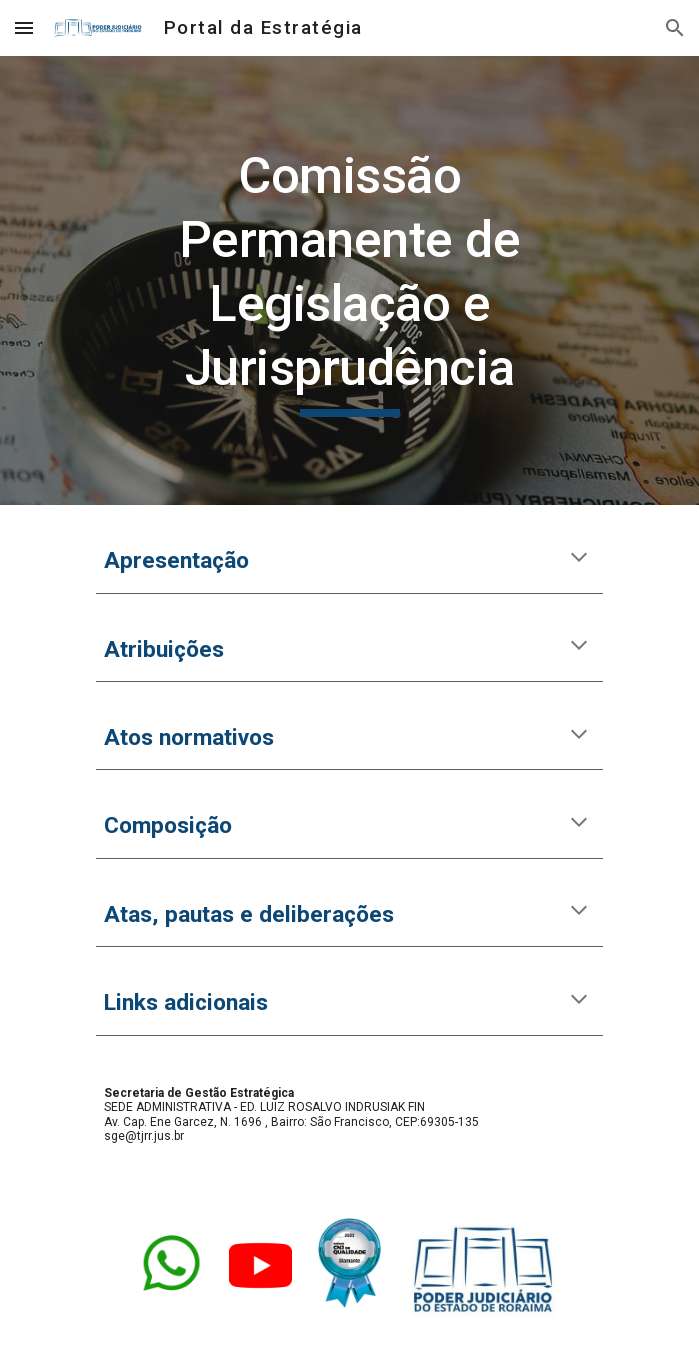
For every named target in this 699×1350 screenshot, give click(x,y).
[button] (24, 27)
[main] (349, 280)
